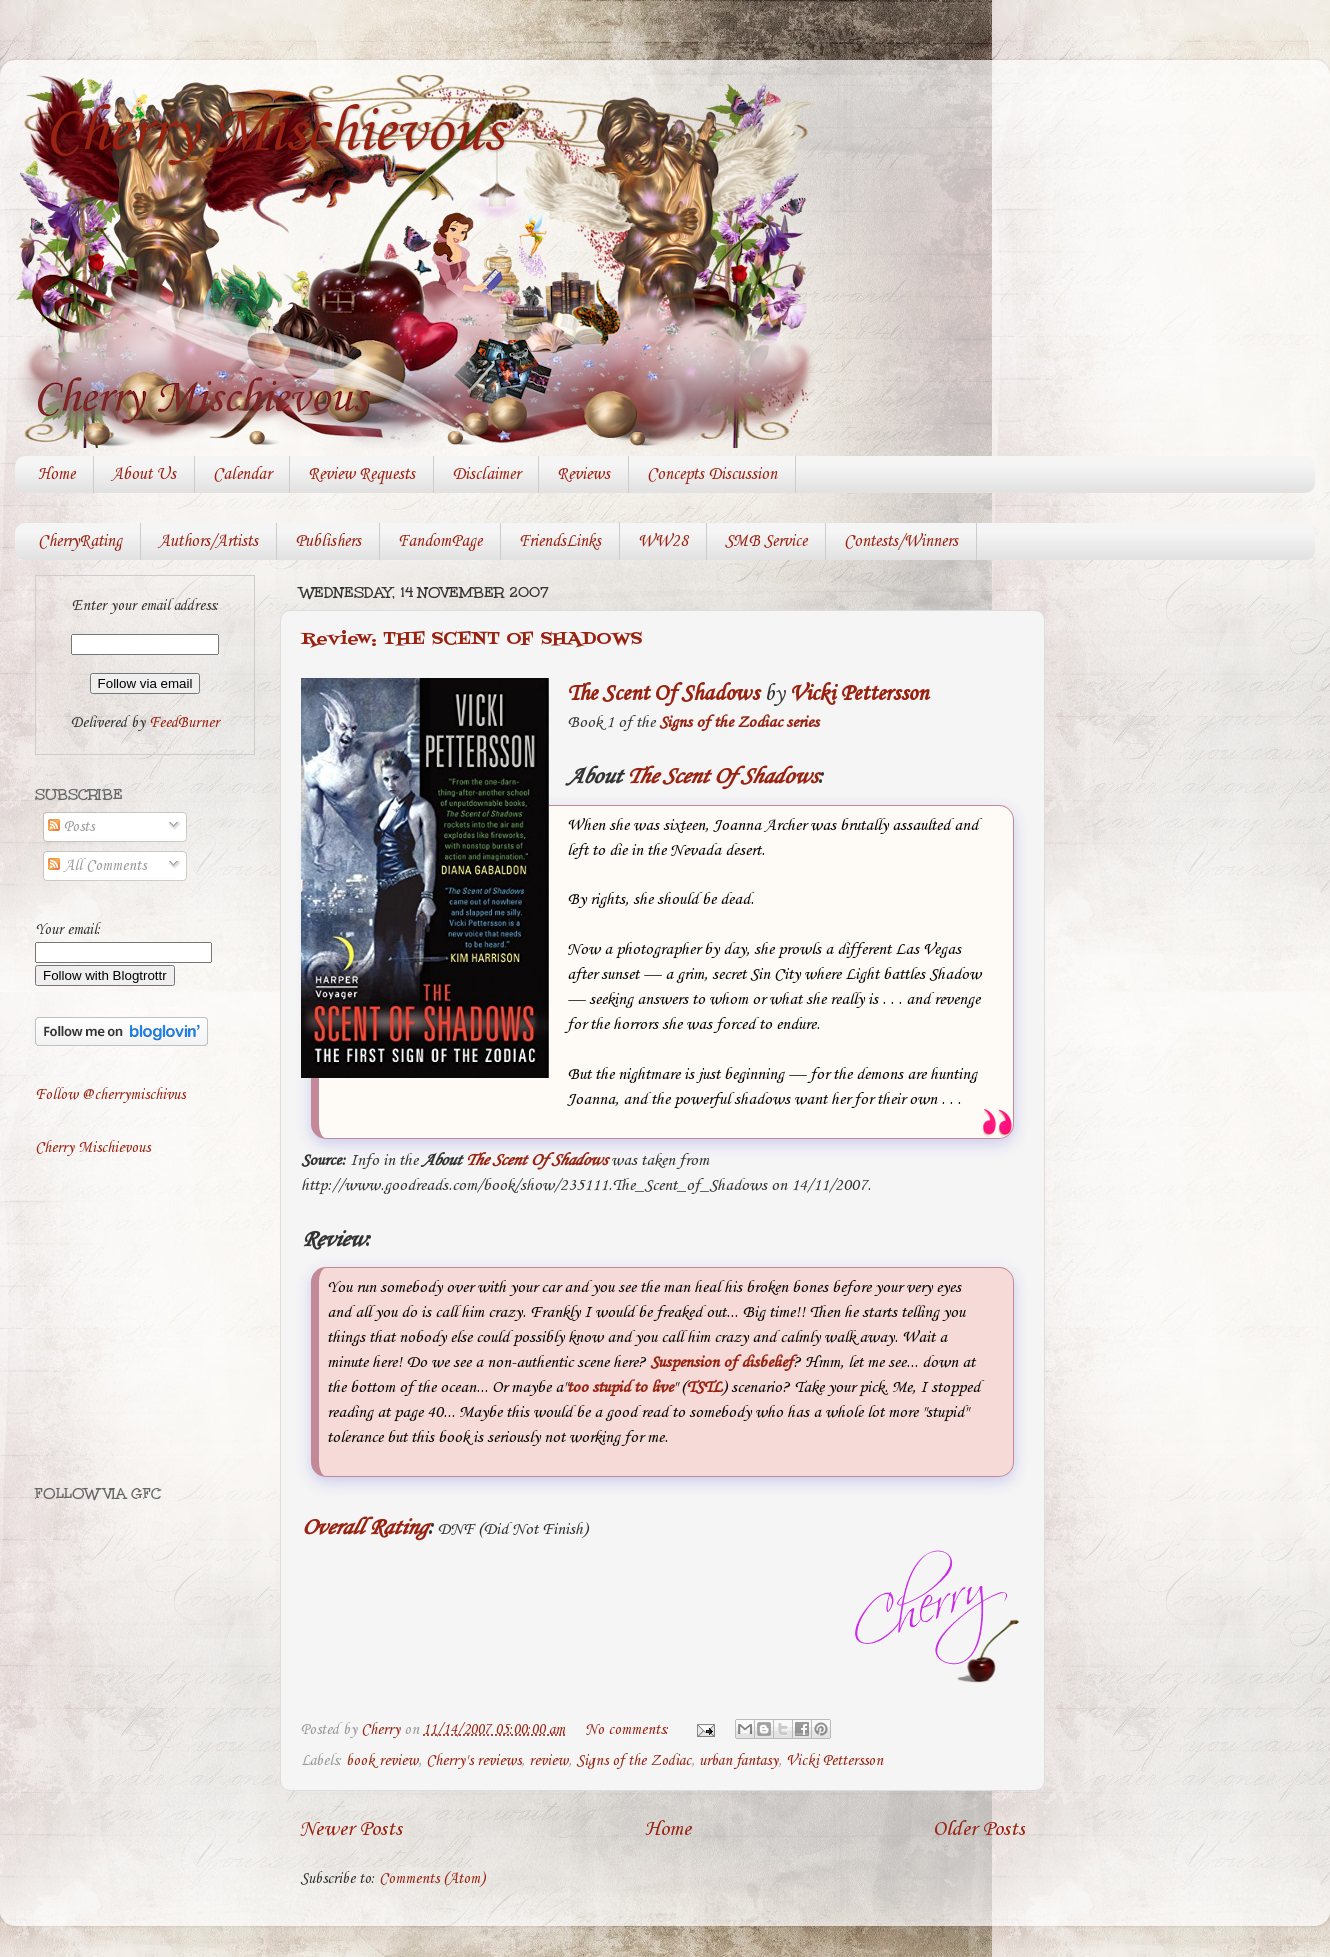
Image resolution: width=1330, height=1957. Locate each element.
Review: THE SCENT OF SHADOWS (471, 639)
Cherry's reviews (473, 1761)
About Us (144, 474)
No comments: (629, 1730)
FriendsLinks (560, 541)
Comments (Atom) (432, 1879)
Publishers (328, 541)
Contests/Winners (901, 541)
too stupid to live (620, 1387)
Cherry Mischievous (274, 133)
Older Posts (979, 1829)
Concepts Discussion (712, 474)
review (548, 1761)
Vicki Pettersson (859, 694)
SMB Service (766, 541)
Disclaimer (486, 474)
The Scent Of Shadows (663, 694)
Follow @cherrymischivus (110, 1095)
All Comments (97, 866)
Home (56, 474)
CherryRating (80, 541)
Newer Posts (351, 1829)
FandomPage (440, 541)
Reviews (583, 474)
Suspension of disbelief (721, 1362)
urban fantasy (738, 1761)
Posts (71, 827)
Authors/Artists (208, 541)
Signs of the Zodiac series (739, 722)
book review (382, 1761)
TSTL (704, 1387)
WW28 (663, 541)
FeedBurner (184, 723)
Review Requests (361, 474)
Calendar (242, 474)
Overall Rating (364, 1528)
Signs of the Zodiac (633, 1761)
